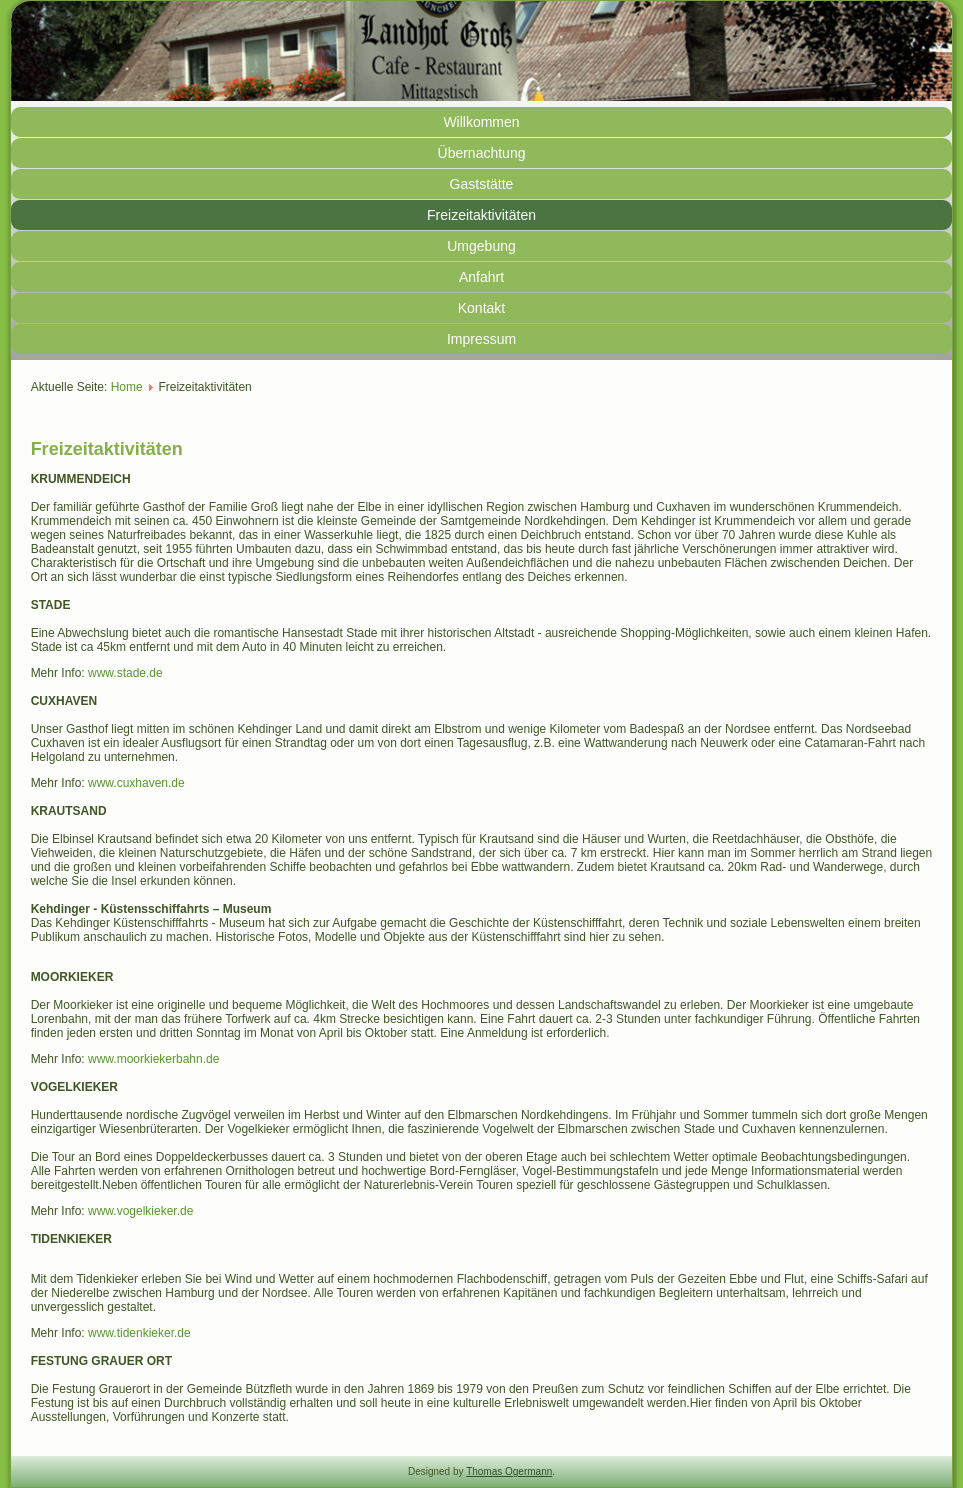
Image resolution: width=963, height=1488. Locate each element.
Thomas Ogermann (509, 1471)
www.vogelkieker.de (140, 1211)
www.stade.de (125, 673)
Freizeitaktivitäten (481, 215)
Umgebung (481, 246)
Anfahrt (481, 277)
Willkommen (481, 122)
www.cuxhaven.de (136, 783)
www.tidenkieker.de (139, 1333)
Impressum (481, 339)
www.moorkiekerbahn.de (153, 1059)
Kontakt (481, 308)
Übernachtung (482, 153)
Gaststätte (482, 184)
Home (127, 387)
